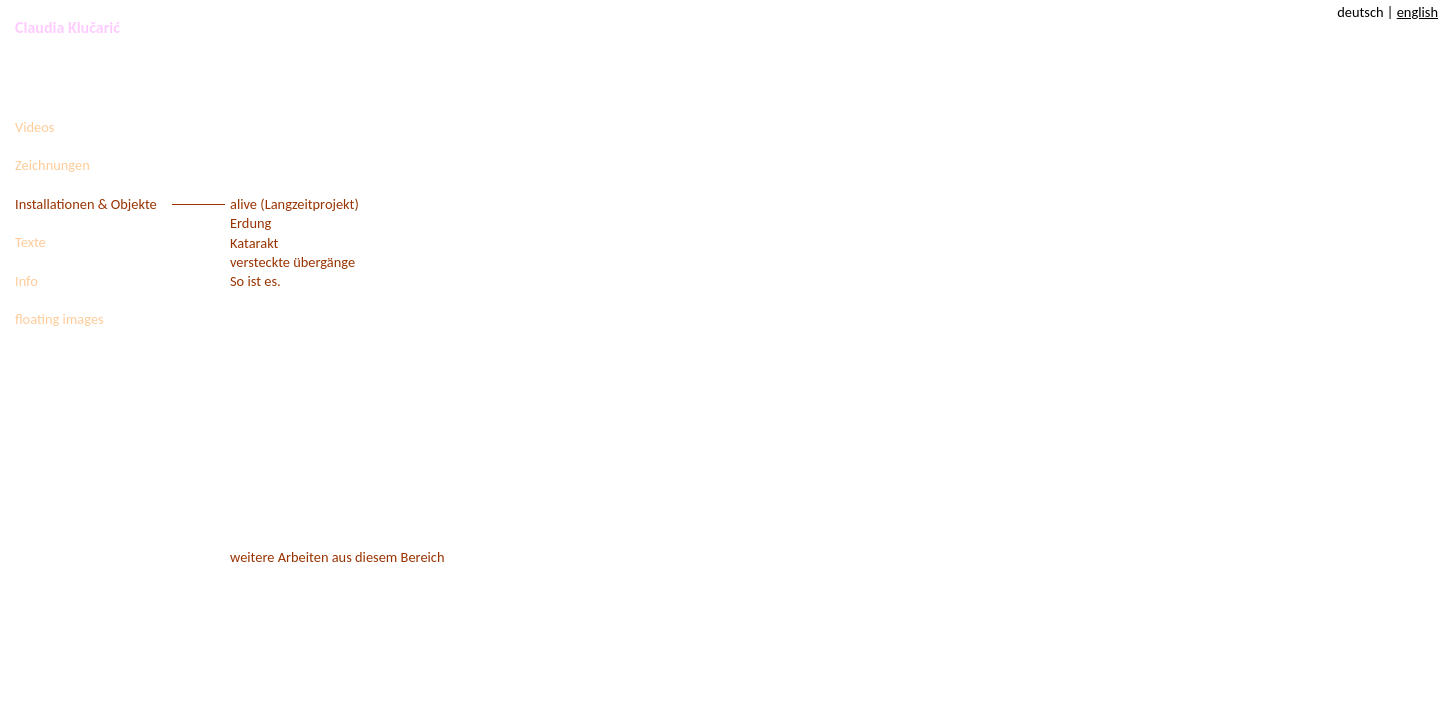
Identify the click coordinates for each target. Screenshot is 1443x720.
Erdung (250, 223)
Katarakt (254, 243)
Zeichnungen (52, 165)
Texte (30, 242)
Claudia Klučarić (67, 27)
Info (26, 281)
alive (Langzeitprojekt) (294, 204)
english (1417, 12)
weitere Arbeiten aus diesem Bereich (337, 557)
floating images (59, 319)
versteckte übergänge (292, 262)
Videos (34, 127)
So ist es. (255, 281)
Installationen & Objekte (86, 204)
